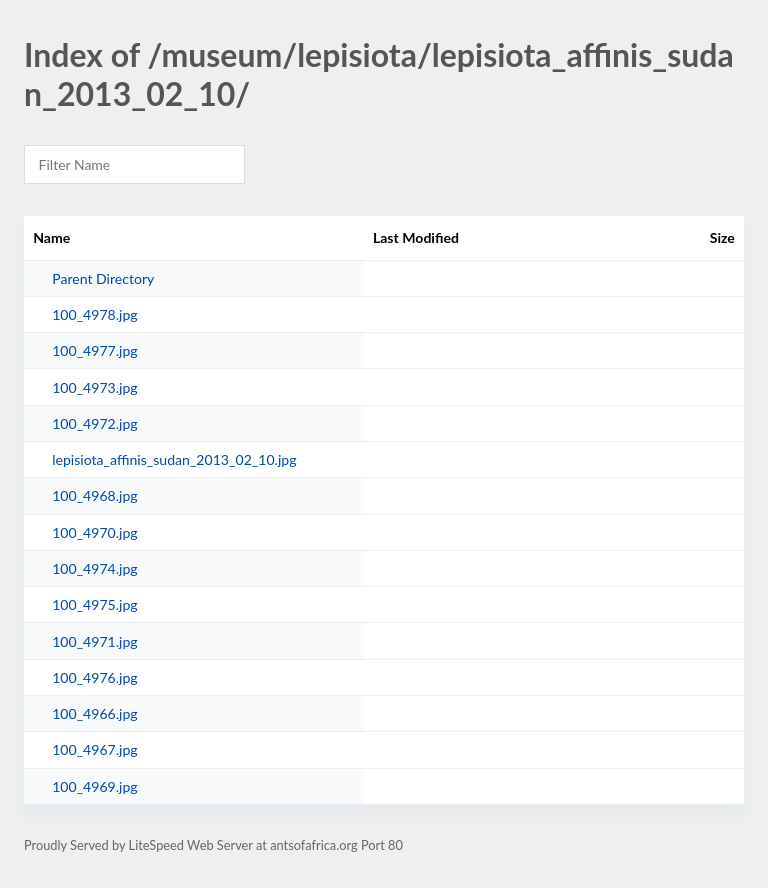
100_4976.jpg (95, 677)
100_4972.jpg (95, 423)
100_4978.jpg (95, 314)
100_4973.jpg (95, 387)
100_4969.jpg (95, 786)
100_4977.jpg (95, 350)
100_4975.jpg (95, 604)
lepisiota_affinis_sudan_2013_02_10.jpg (174, 459)
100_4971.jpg (95, 641)
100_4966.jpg (95, 713)
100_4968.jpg (95, 495)
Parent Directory (103, 278)
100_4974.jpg (95, 568)
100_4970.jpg (95, 532)
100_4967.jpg (95, 749)
